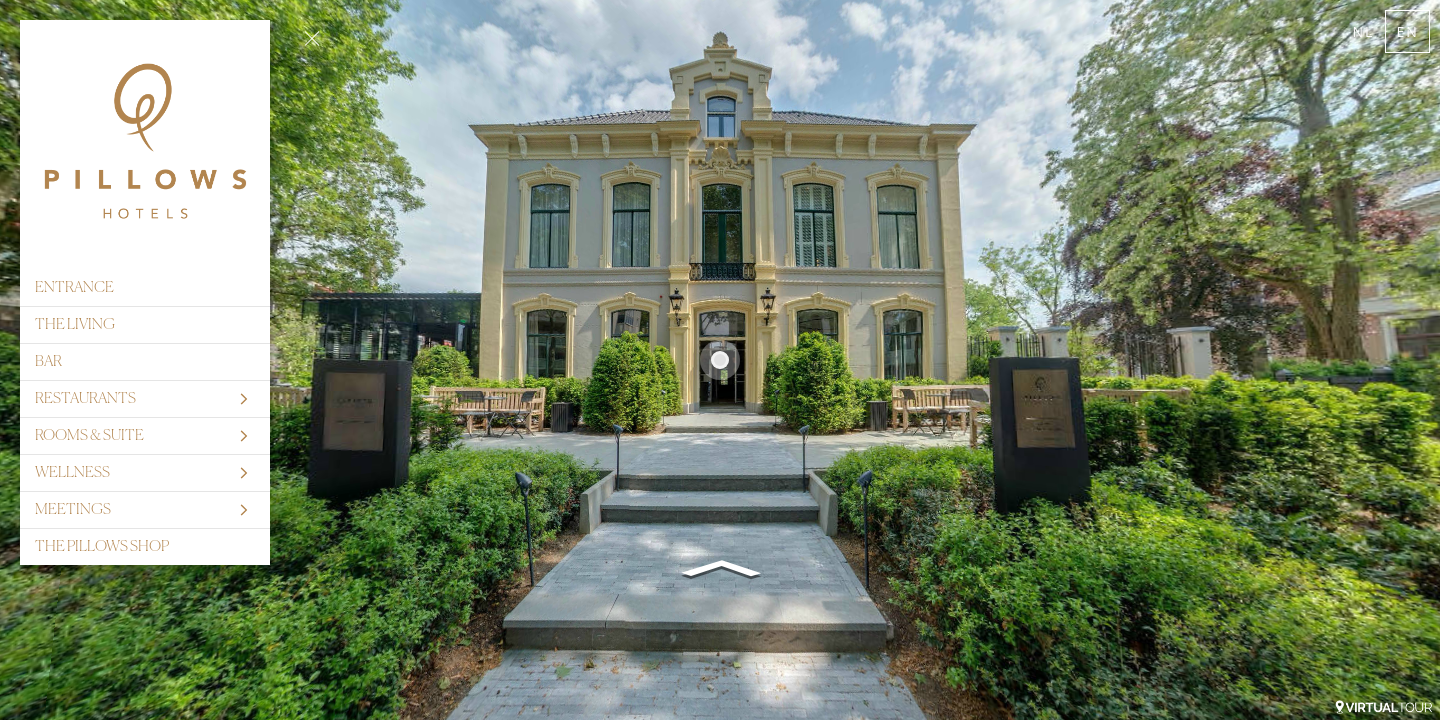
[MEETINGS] (145, 510)
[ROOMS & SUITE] (145, 436)
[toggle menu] (312, 38)
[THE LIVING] (145, 325)
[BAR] (145, 362)
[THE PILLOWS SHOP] (145, 547)
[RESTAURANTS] (145, 399)
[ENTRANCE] (145, 288)
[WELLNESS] (145, 473)
